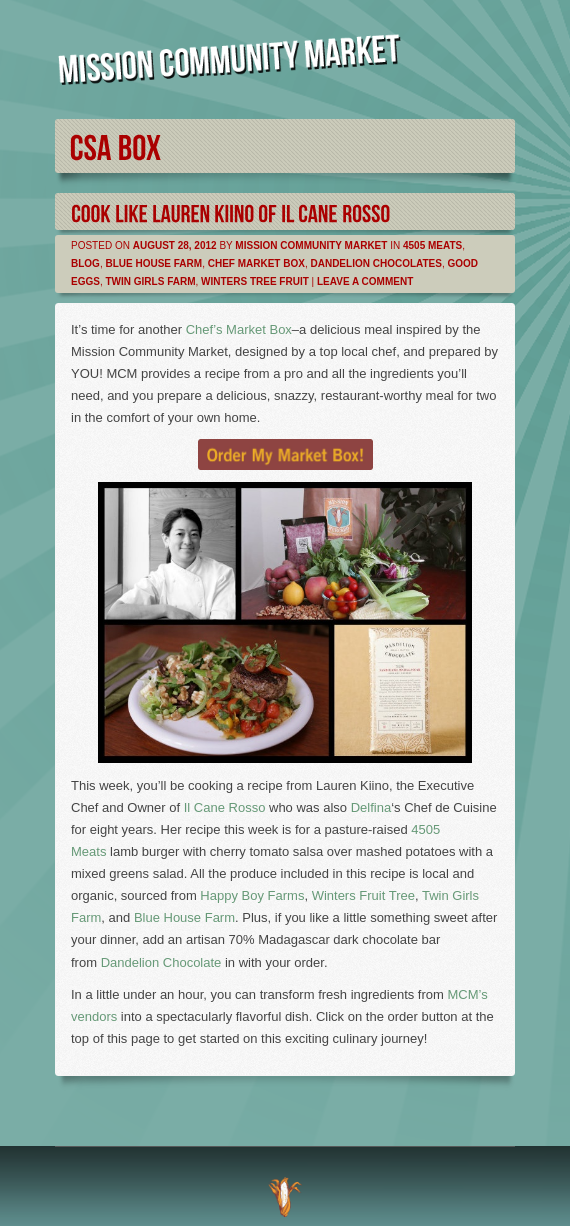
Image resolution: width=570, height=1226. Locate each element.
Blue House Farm (153, 263)
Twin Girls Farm (150, 281)
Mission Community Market (311, 245)
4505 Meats (432, 245)
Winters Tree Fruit (255, 281)
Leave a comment (365, 281)
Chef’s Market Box (239, 329)
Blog (85, 263)
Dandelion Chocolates (375, 263)
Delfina (371, 807)
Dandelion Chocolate (161, 962)
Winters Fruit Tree (363, 895)
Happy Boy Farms (252, 895)
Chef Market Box (256, 263)
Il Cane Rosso (225, 807)
